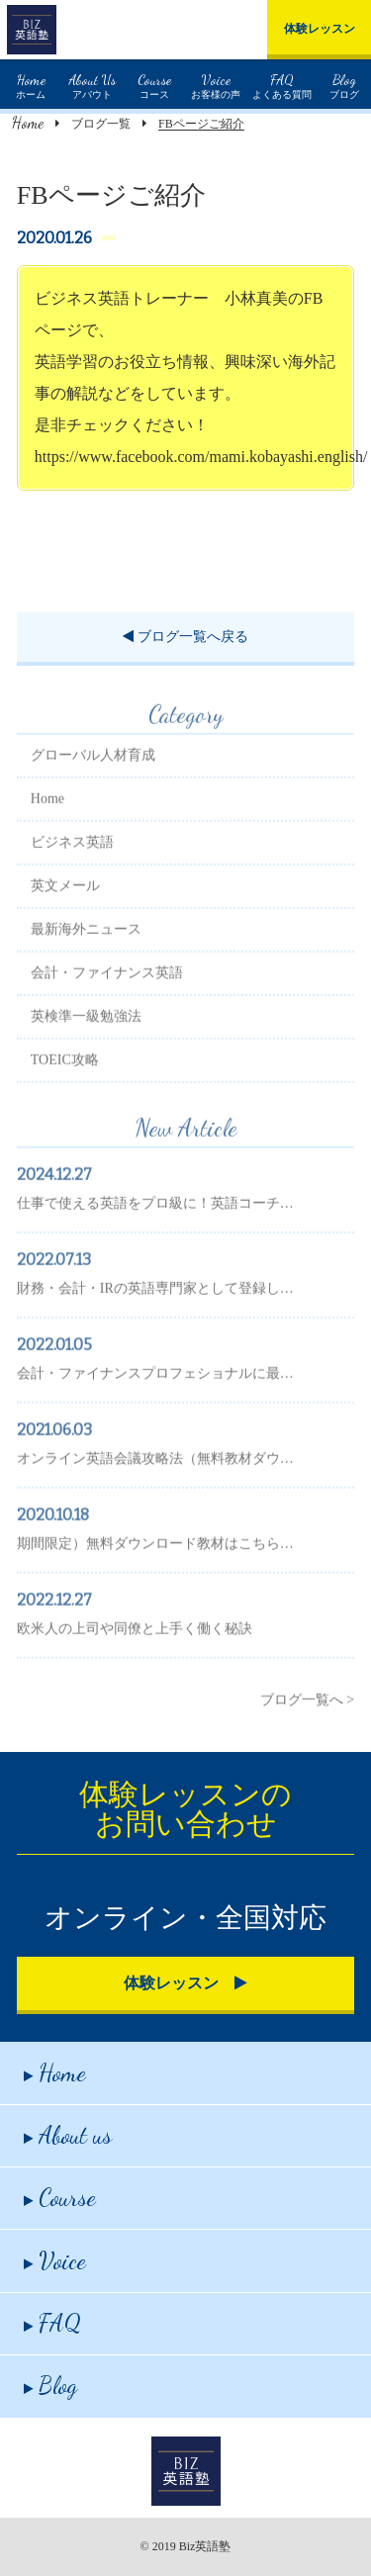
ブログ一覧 (101, 124)
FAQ (52, 2323)
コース (154, 84)
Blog (50, 2385)
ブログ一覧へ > (307, 1730)
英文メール (65, 916)
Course (60, 2197)
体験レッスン (319, 29)
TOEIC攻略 (65, 1090)
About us (68, 2135)
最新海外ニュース (86, 960)
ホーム (31, 84)
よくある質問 (282, 84)
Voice (55, 2261)
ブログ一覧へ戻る (185, 636)
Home (28, 122)
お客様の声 (215, 84)
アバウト (92, 84)
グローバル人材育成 (93, 786)
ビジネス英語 (72, 873)
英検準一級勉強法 (86, 1047)
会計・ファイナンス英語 (107, 1003)
